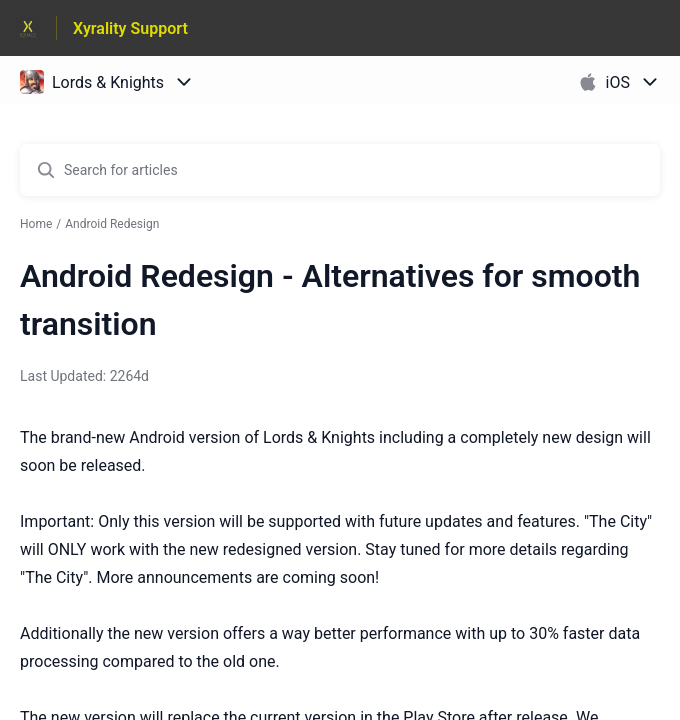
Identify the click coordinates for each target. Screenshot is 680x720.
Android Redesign (112, 224)
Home (36, 224)
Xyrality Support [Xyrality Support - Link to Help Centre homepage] (130, 28)
